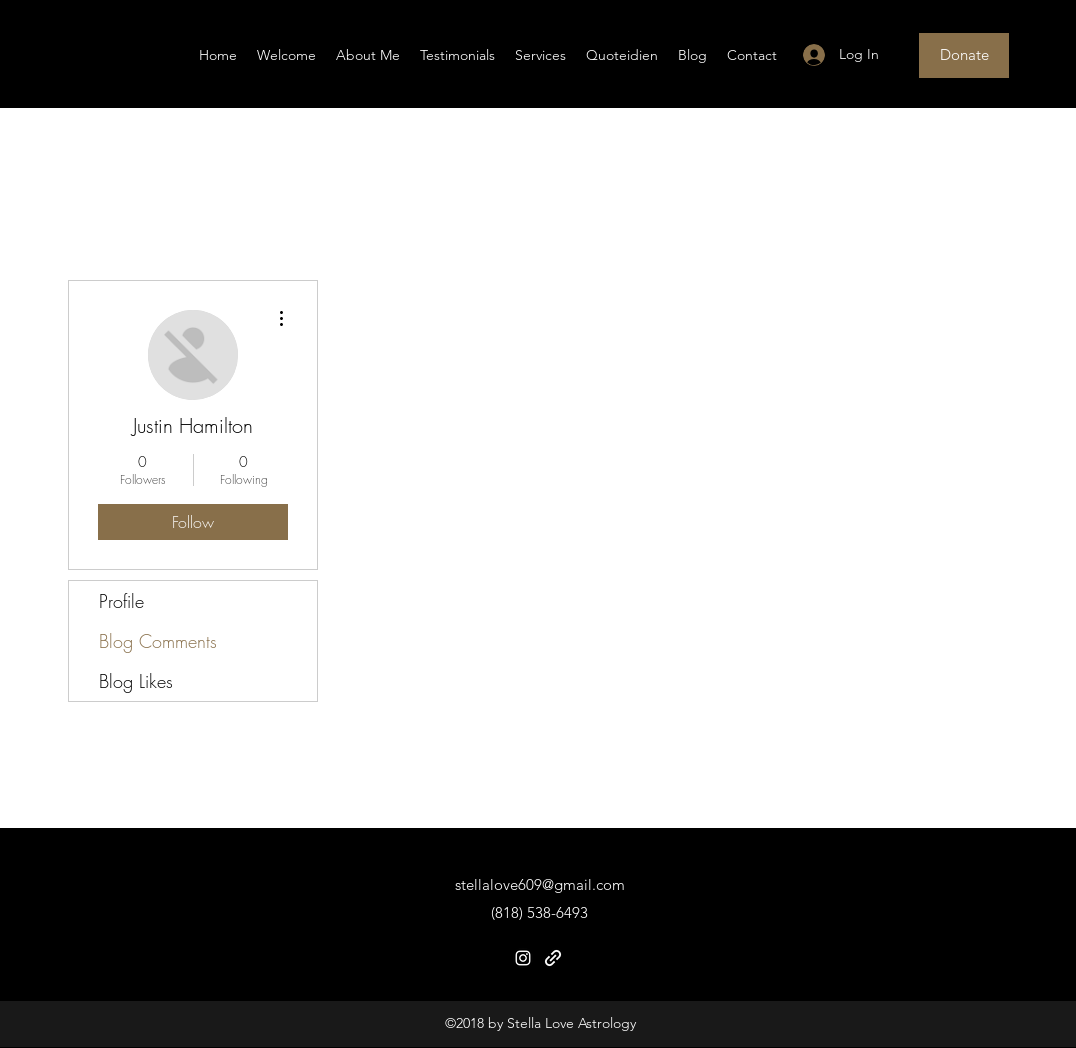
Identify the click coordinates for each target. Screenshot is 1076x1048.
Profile (121, 601)
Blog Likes (136, 681)
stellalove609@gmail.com (540, 884)
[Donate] (964, 55)
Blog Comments (158, 641)
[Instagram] (523, 958)
